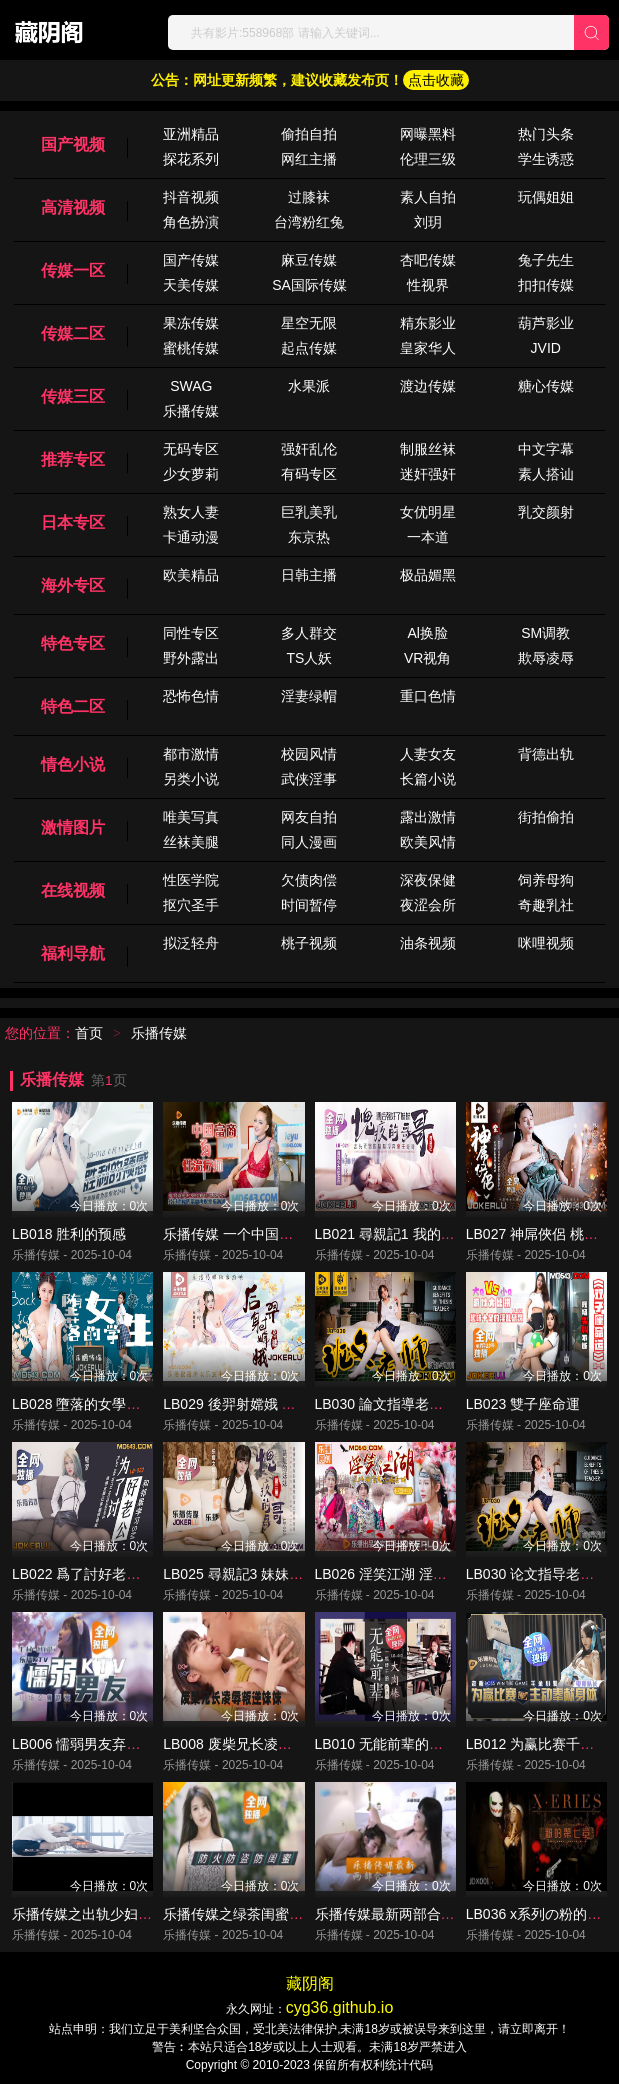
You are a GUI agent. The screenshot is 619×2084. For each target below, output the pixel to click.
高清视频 (73, 207)
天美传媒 (191, 285)
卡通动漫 (191, 537)
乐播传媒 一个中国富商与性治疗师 (270, 1234)
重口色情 (428, 696)
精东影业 (428, 323)
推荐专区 (73, 459)
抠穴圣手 (191, 905)
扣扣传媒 (546, 285)
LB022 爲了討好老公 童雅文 (99, 1574)
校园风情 (309, 754)
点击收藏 (436, 80)
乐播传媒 (191, 411)
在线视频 (73, 890)
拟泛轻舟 (191, 943)
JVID (546, 348)
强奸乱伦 (309, 449)
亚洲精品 (191, 134)
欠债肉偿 (309, 880)
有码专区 (309, 474)
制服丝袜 (428, 449)
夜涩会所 (428, 905)
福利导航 (73, 953)
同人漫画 (309, 842)
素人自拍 (428, 197)
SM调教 (545, 633)
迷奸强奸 (428, 474)
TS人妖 (310, 658)
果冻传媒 (191, 323)
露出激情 (428, 817)
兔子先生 (546, 260)
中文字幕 (546, 449)
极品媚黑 (428, 575)
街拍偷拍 (546, 817)
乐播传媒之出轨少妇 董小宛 (98, 1914)
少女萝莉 (191, 474)
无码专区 (191, 449)
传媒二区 (73, 333)
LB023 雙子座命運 (523, 1404)
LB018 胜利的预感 (69, 1234)
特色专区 (73, 643)
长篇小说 (428, 779)
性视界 (428, 285)
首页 (89, 1033)
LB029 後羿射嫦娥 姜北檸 (243, 1404)
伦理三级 (428, 159)
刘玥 (428, 222)
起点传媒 (309, 348)
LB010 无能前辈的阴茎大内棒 (407, 1744)
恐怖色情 (191, 696)
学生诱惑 (546, 159)
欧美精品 (191, 575)
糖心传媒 (546, 386)
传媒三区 (73, 396)
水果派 (309, 386)
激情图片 (73, 827)
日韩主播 (309, 575)
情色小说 (73, 764)
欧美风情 (428, 842)
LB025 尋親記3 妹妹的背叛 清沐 (263, 1574)
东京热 (309, 537)
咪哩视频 (546, 943)
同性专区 (191, 633)
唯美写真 (191, 817)
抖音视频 (191, 197)
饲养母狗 (546, 880)
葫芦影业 (546, 323)
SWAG (191, 386)
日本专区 (73, 522)
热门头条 (546, 134)
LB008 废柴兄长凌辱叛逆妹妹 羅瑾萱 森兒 (294, 1744)
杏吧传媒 (428, 260)
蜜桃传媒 (191, 348)
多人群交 (309, 633)
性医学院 (191, 880)
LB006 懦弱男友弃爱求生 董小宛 (113, 1744)
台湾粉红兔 (309, 222)
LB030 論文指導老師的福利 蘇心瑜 (423, 1404)
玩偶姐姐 (546, 197)
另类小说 (191, 779)
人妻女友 (428, 754)
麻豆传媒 (309, 260)
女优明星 (428, 512)
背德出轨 (546, 754)
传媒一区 (73, 270)
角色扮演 (191, 222)
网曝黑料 (428, 134)
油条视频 (428, 943)
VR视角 (427, 658)
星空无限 (309, 323)
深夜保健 (428, 880)
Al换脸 (427, 633)
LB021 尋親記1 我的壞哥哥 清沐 (415, 1234)
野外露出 (191, 658)
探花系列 (191, 159)
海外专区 (73, 585)
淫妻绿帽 (309, 696)
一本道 (428, 537)
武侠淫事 (309, 779)
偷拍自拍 (309, 134)
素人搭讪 (546, 474)
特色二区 (73, 706)
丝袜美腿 (191, 842)
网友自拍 (309, 817)
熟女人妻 (191, 512)
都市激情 (191, 754)
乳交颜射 (546, 512)
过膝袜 (309, 197)
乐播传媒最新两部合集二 (392, 1914)
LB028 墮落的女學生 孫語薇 (99, 1404)
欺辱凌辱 (546, 658)
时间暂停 (309, 905)
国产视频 (73, 144)
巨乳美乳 (309, 512)
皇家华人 (428, 348)
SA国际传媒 (309, 285)
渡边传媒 (428, 386)
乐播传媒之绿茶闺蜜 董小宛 (249, 1914)
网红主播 (309, 159)
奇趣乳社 (546, 905)
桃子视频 (309, 943)
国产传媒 (191, 260)
